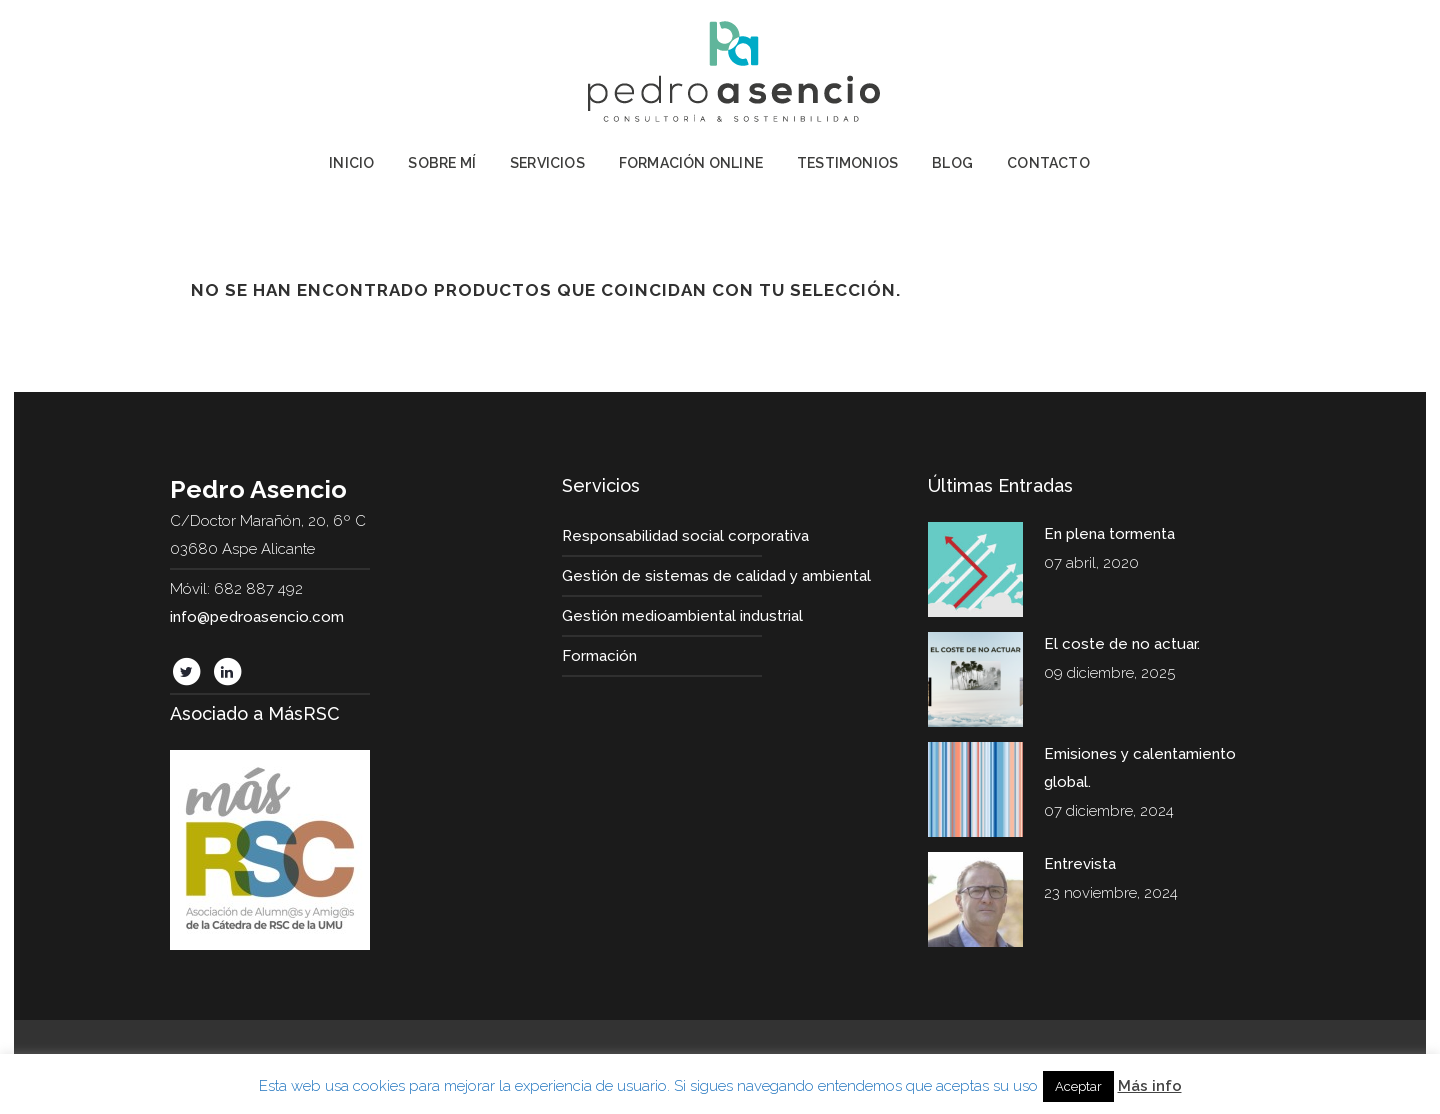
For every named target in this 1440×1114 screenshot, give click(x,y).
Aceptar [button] (1078, 1086)
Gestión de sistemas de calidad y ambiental (716, 576)
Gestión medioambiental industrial (682, 616)
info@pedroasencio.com (257, 617)
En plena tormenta (1109, 534)
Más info (1150, 1086)
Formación (599, 656)
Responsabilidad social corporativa (685, 536)
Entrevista (1080, 864)
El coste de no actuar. (1122, 644)
